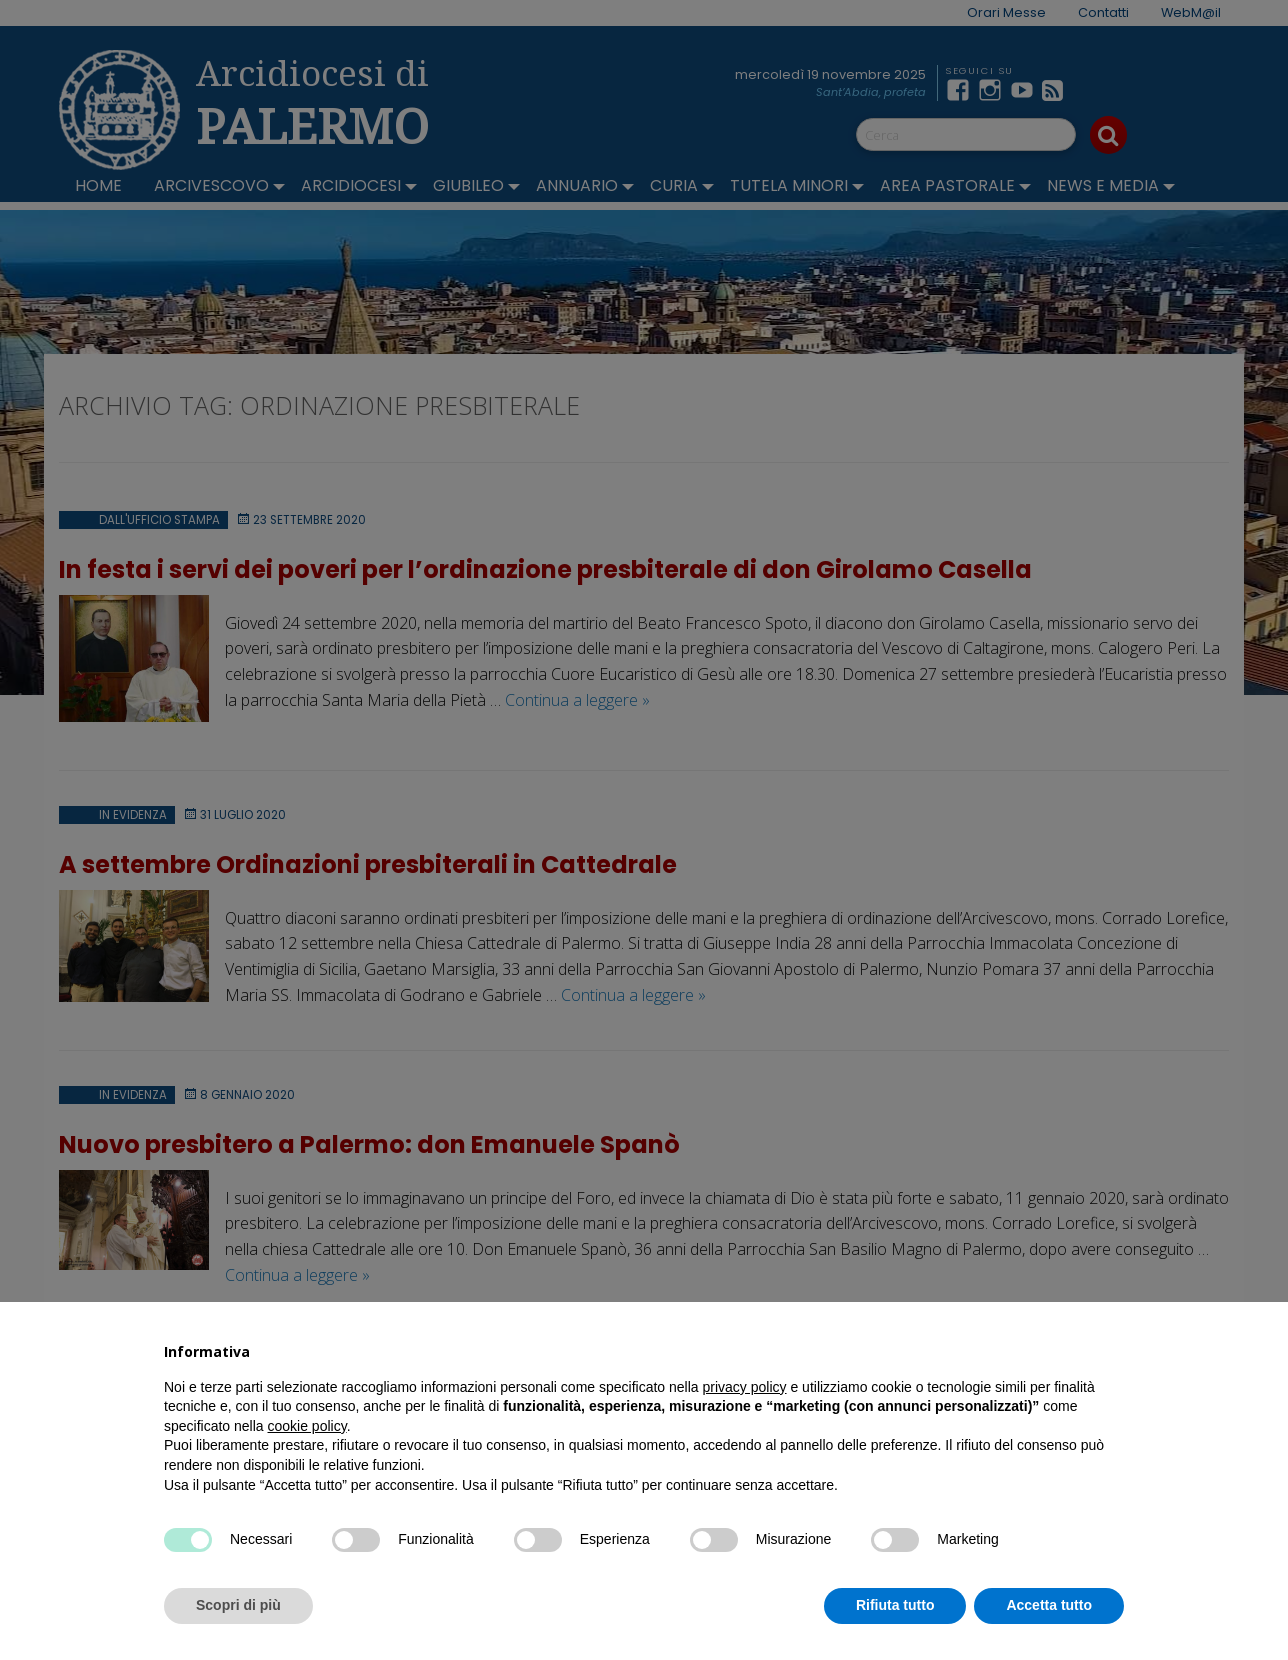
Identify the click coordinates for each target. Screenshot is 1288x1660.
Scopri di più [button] (238, 1605)
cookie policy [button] (307, 1426)
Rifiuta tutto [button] (895, 1605)
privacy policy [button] (745, 1387)
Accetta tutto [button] (1049, 1605)
